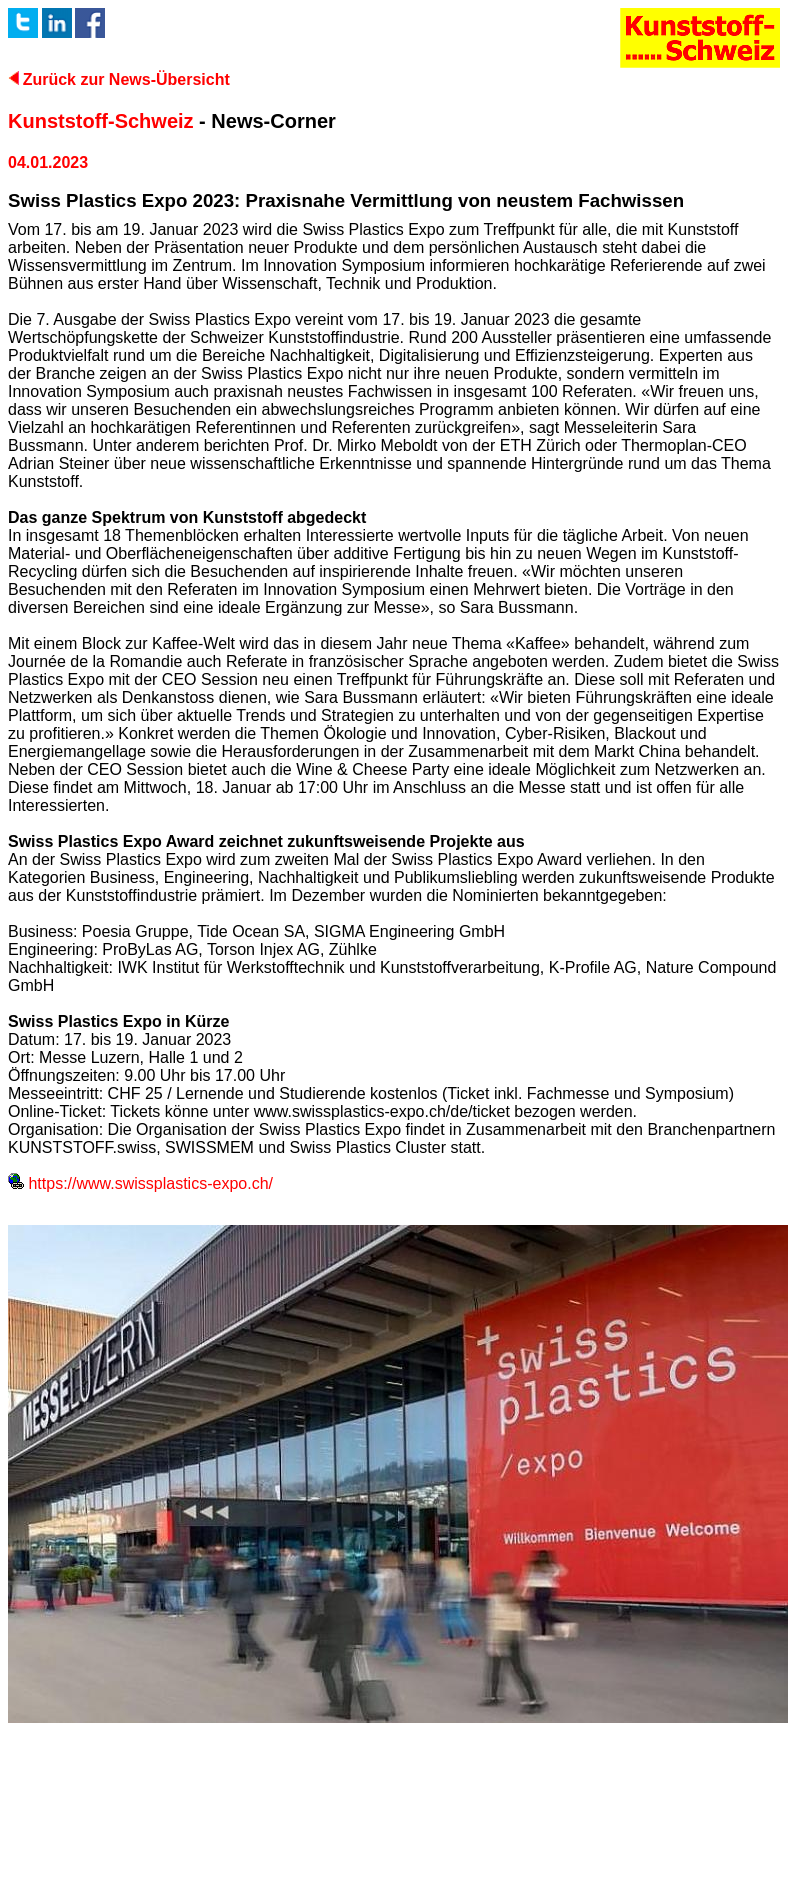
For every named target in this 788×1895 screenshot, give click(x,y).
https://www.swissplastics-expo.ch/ (140, 1183)
